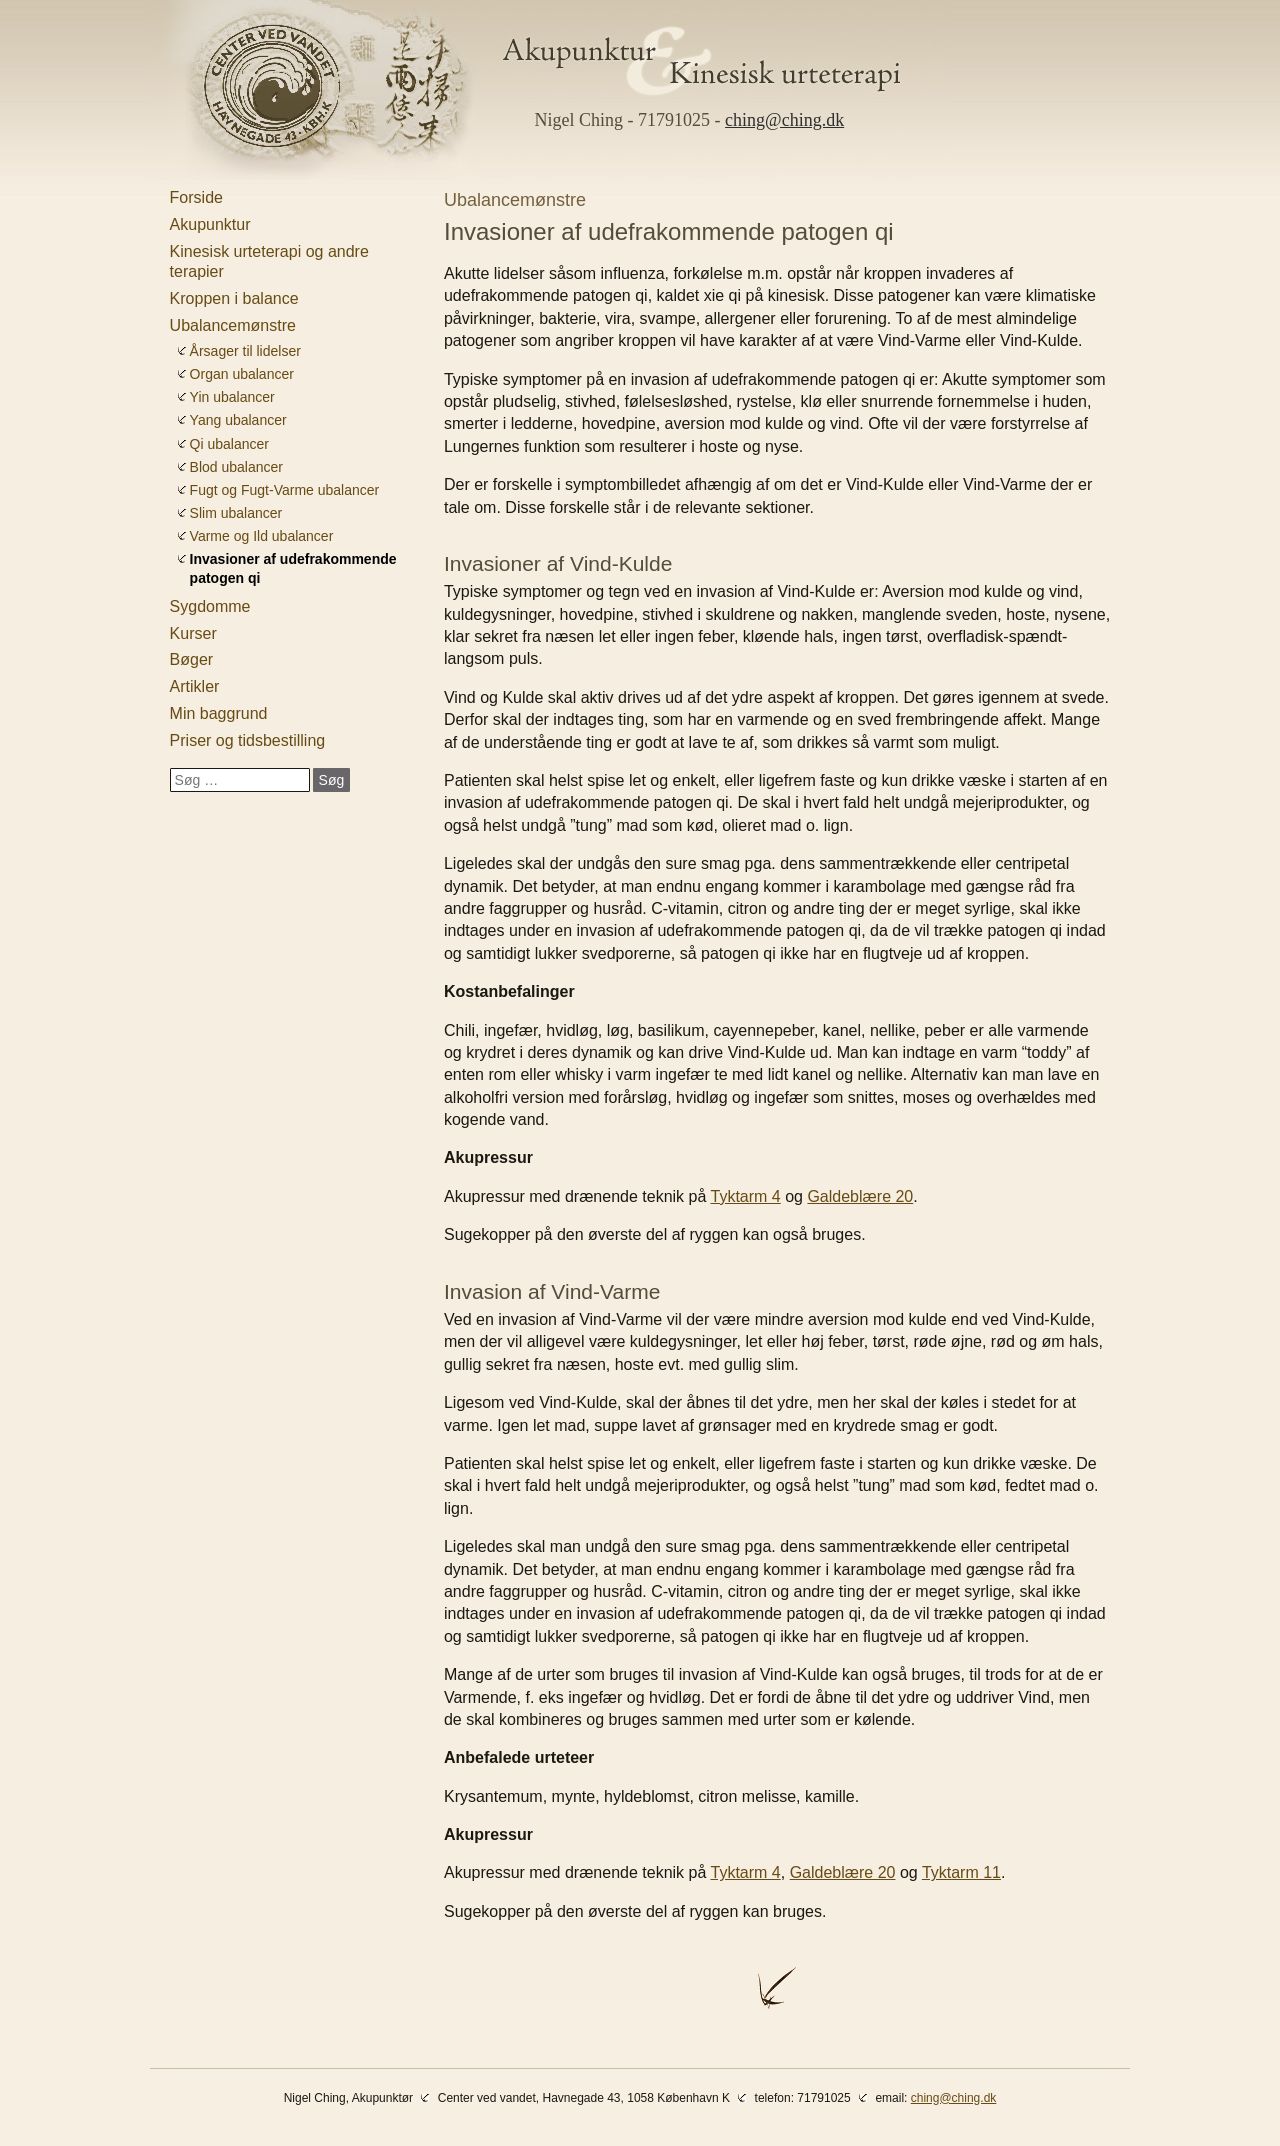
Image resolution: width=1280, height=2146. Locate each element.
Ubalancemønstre (233, 325)
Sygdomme (210, 606)
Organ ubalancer (242, 374)
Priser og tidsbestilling (248, 740)
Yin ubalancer (232, 397)
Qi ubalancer (229, 444)
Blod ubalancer (236, 467)
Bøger (192, 659)
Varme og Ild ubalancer (262, 536)
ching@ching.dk (784, 120)
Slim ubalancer (236, 513)
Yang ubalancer (238, 420)
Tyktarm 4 (746, 1196)
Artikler (195, 686)
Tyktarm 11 (961, 1872)
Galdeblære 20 (860, 1196)
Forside (196, 197)
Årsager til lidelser (245, 351)
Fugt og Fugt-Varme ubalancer (285, 490)
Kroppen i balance (234, 298)
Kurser (193, 633)
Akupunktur (210, 224)
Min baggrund (219, 713)
